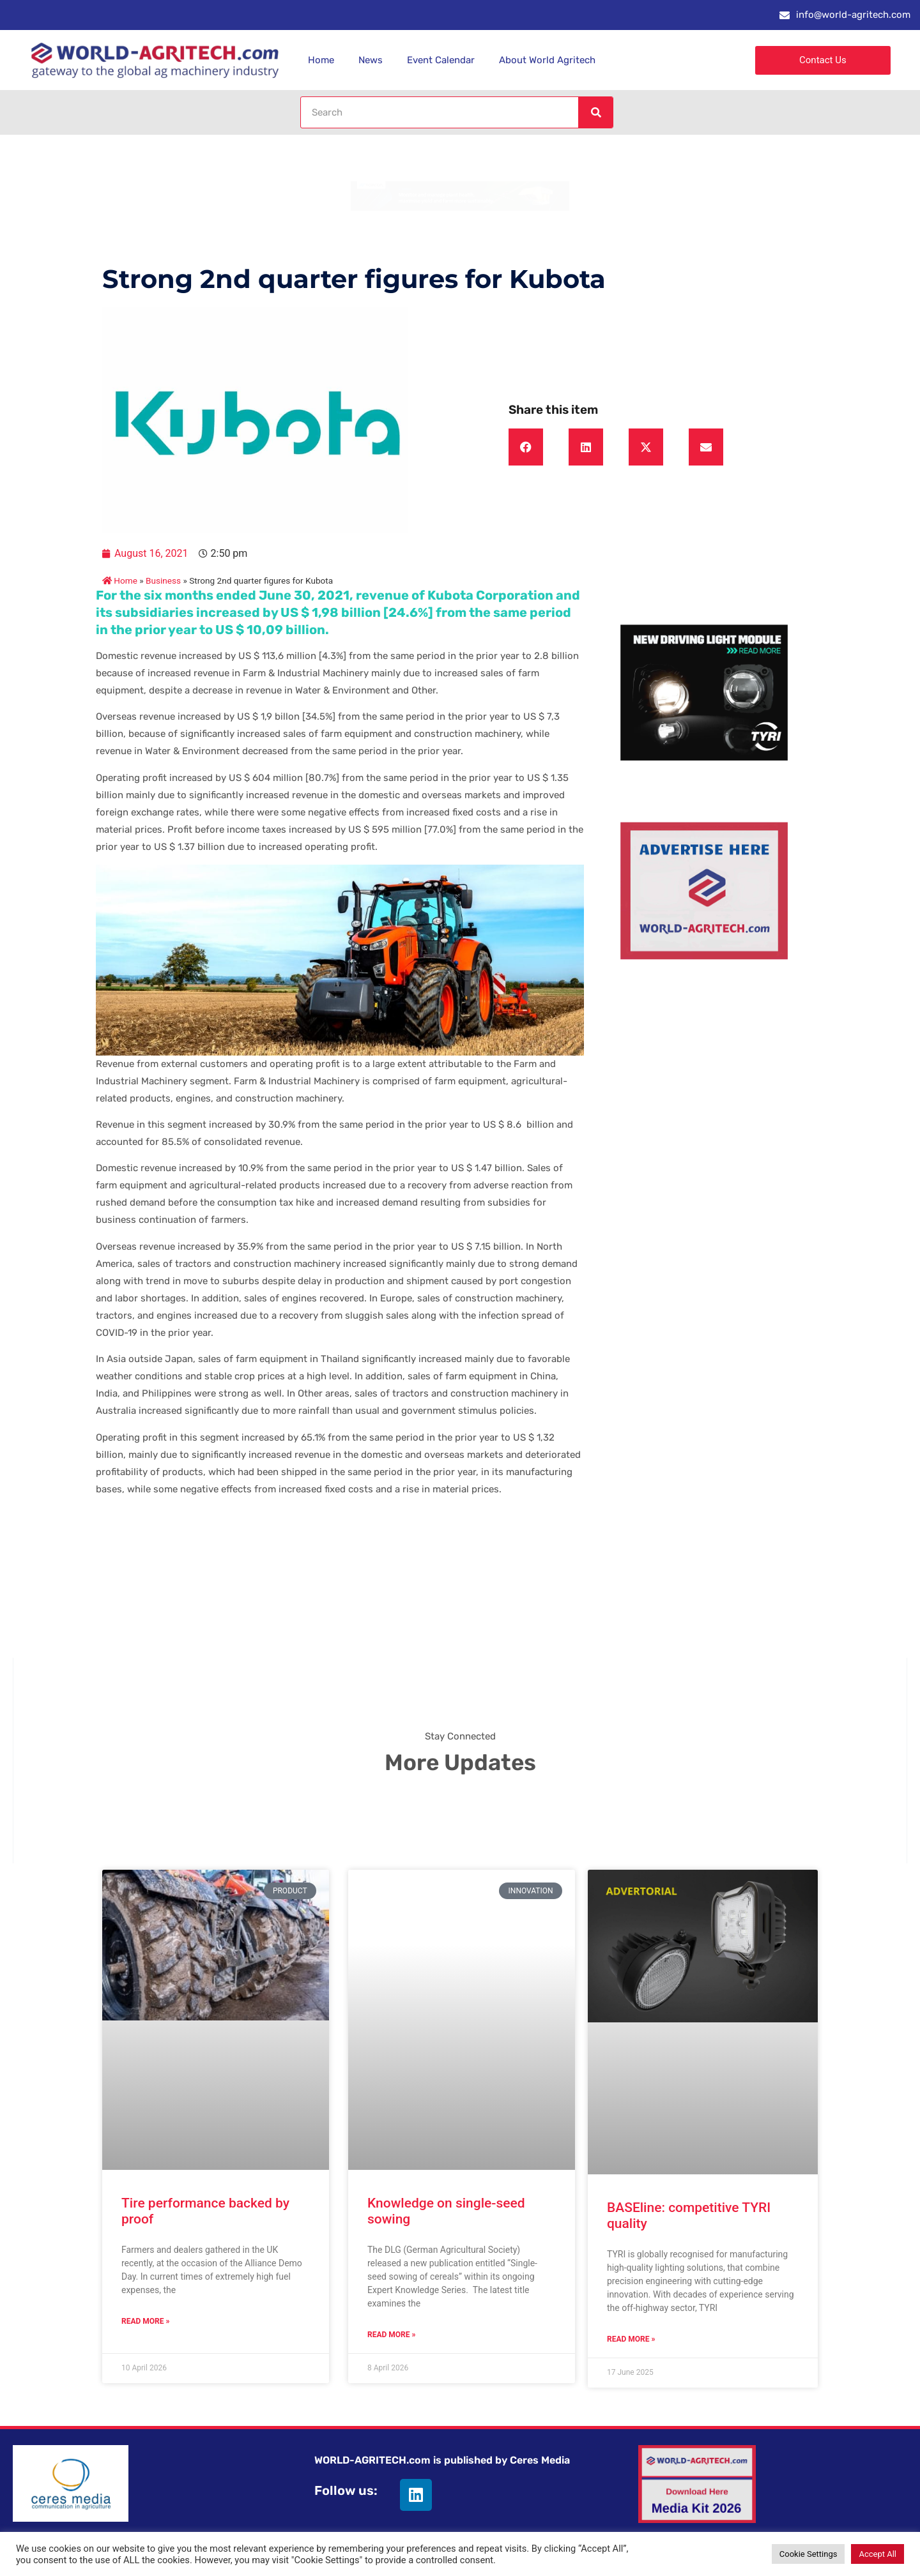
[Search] (595, 112)
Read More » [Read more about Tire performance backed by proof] (145, 2321)
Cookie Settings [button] (808, 2554)
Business (163, 580)
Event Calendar (441, 60)
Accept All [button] (877, 2554)
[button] (526, 447)
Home (321, 60)
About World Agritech (547, 60)
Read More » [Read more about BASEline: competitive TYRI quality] (631, 2339)
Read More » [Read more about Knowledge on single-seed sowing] (391, 2334)
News (370, 60)
